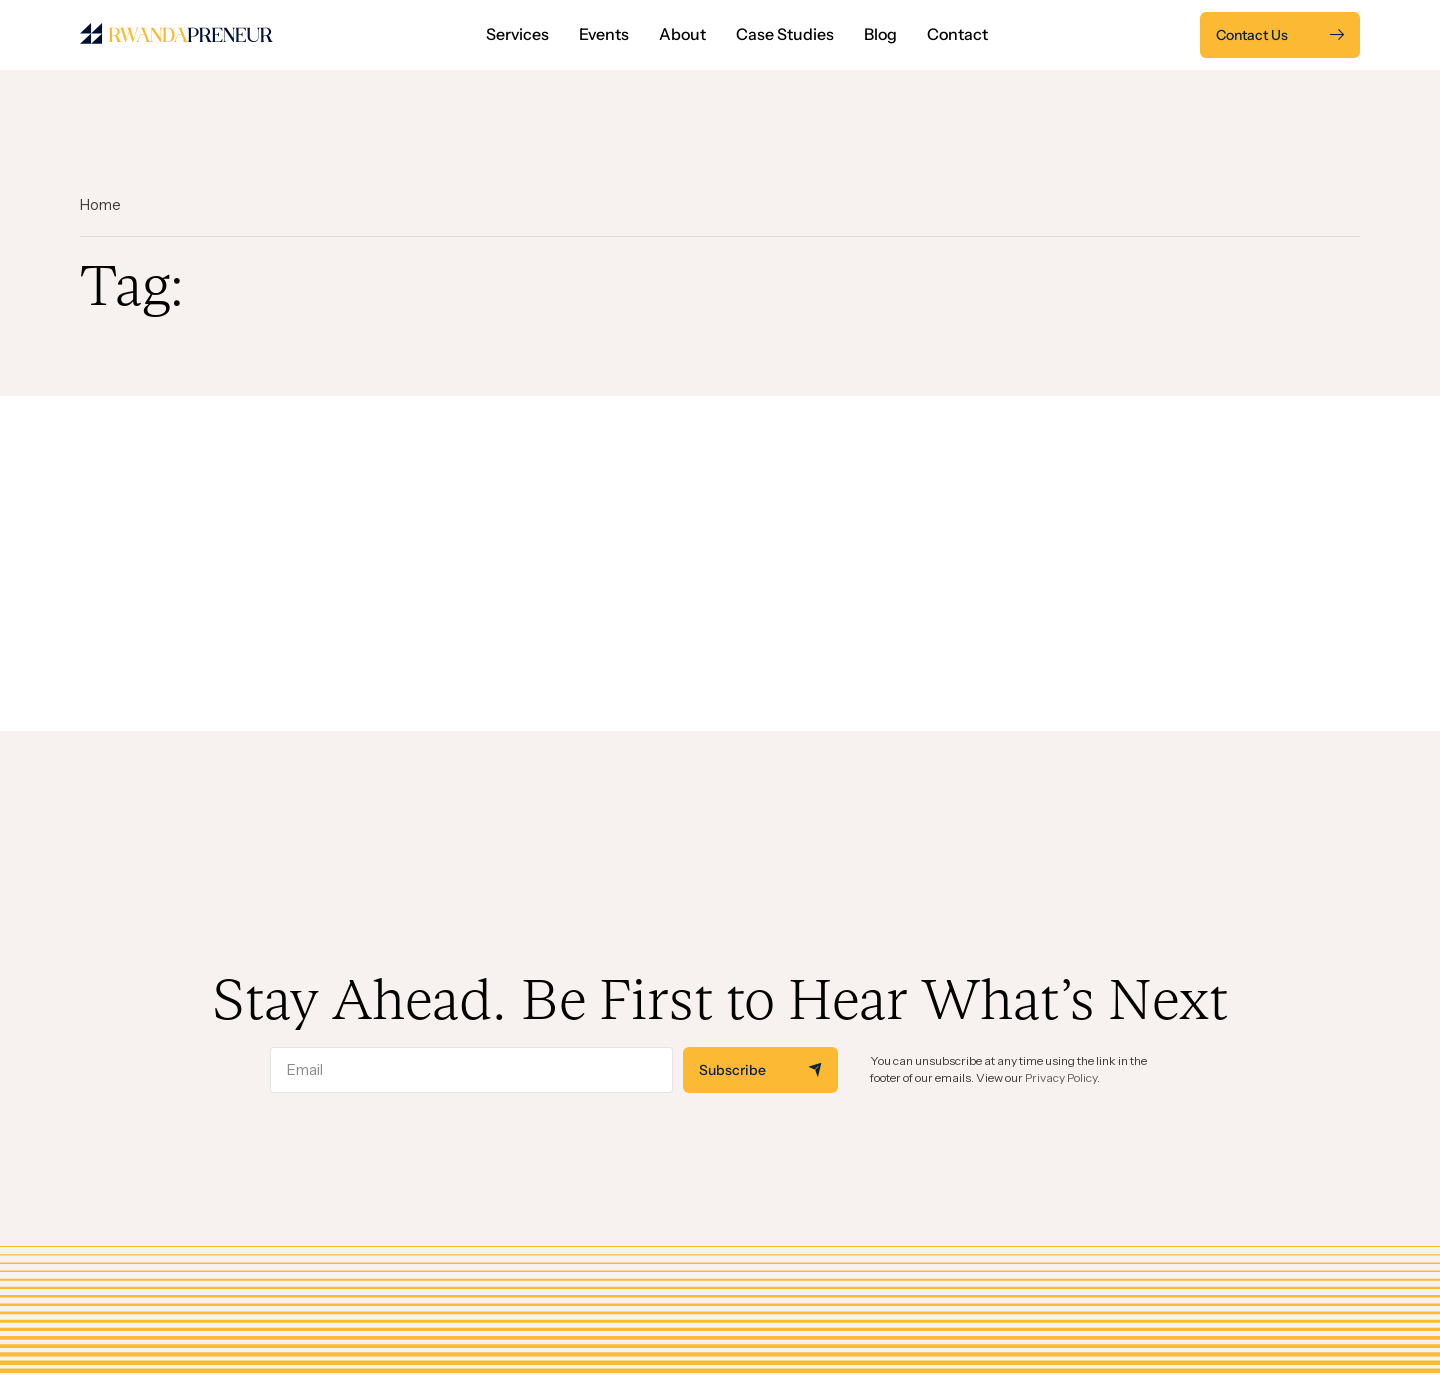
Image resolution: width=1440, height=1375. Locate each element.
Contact (957, 34)
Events (604, 34)
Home (100, 204)
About (682, 34)
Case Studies (785, 34)
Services (517, 34)
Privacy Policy (1061, 1077)
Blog (880, 34)
